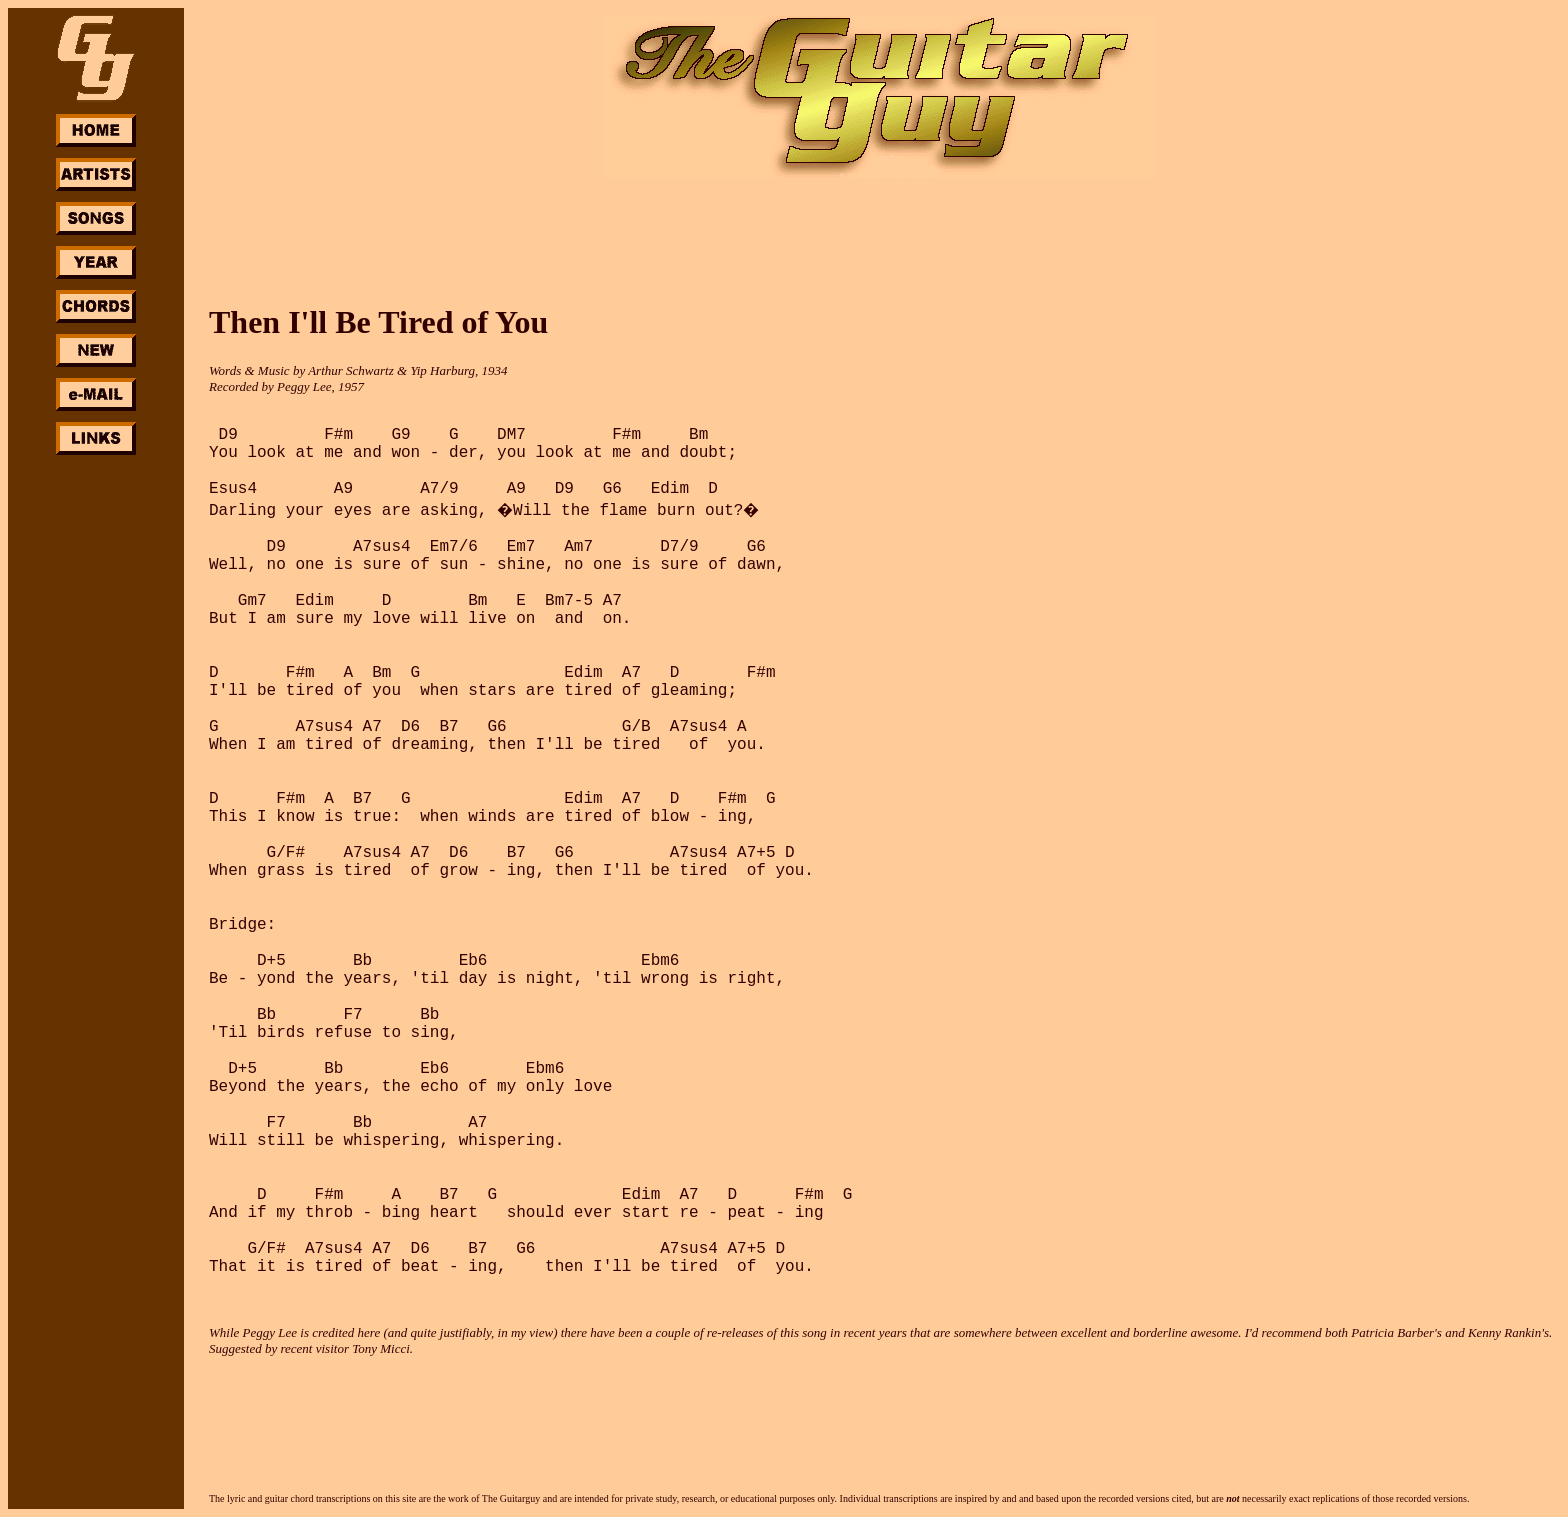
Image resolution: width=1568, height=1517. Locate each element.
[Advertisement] (96, 758)
